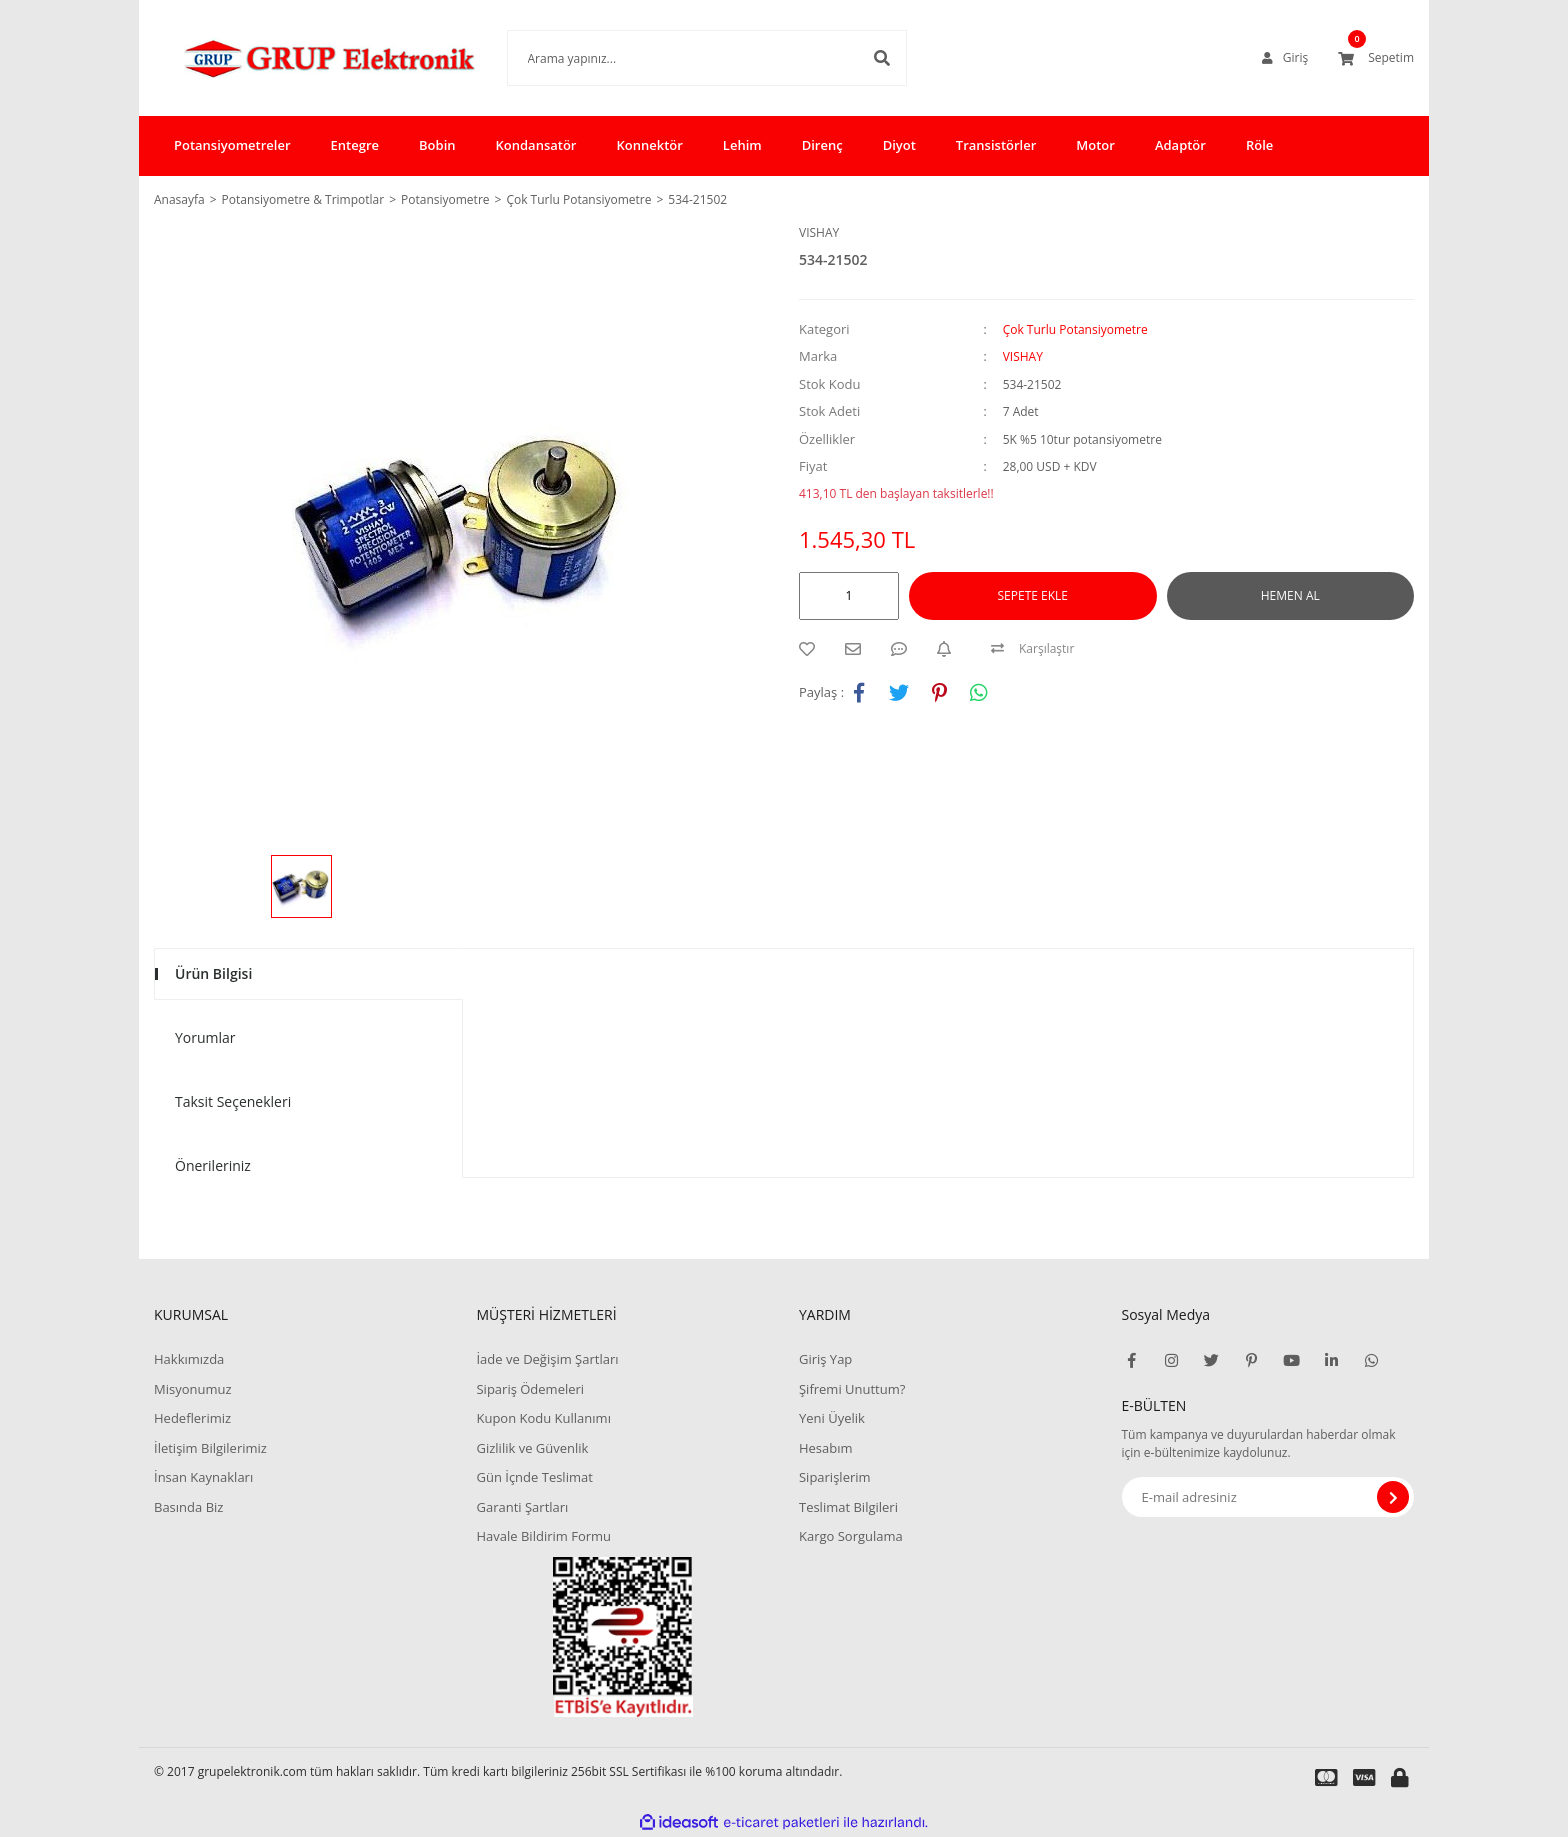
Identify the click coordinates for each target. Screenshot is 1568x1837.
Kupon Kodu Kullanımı (543, 1418)
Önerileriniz (213, 1165)
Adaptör (1180, 145)
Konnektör (649, 145)
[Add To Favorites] (812, 649)
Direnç (822, 145)
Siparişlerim (835, 1477)
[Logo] (300, 58)
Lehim (742, 145)
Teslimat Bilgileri (848, 1507)
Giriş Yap (825, 1359)
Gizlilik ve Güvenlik (532, 1448)
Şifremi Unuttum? (852, 1389)
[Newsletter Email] (1268, 1497)
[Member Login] (1285, 58)
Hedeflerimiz (192, 1418)
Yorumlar (205, 1037)
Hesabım (826, 1448)
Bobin (437, 145)
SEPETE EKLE (1033, 595)
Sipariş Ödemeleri (530, 1389)
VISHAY (819, 232)
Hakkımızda (189, 1359)
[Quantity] (849, 596)
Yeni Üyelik (832, 1418)
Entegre (355, 145)
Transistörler (996, 145)
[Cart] (1376, 58)
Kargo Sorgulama (851, 1536)
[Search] (677, 58)
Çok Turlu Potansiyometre (1075, 329)
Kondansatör (536, 145)
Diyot (899, 145)
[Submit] (1393, 1497)
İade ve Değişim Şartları (547, 1359)
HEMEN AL (1290, 595)
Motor (1095, 145)
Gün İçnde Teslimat (534, 1477)
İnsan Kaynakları (203, 1477)
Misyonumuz (193, 1389)
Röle (1259, 145)
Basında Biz (188, 1507)
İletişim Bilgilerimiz (210, 1448)
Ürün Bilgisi (213, 973)
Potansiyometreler (232, 145)
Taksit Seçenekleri (233, 1101)
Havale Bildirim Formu (543, 1536)
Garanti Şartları (522, 1507)
